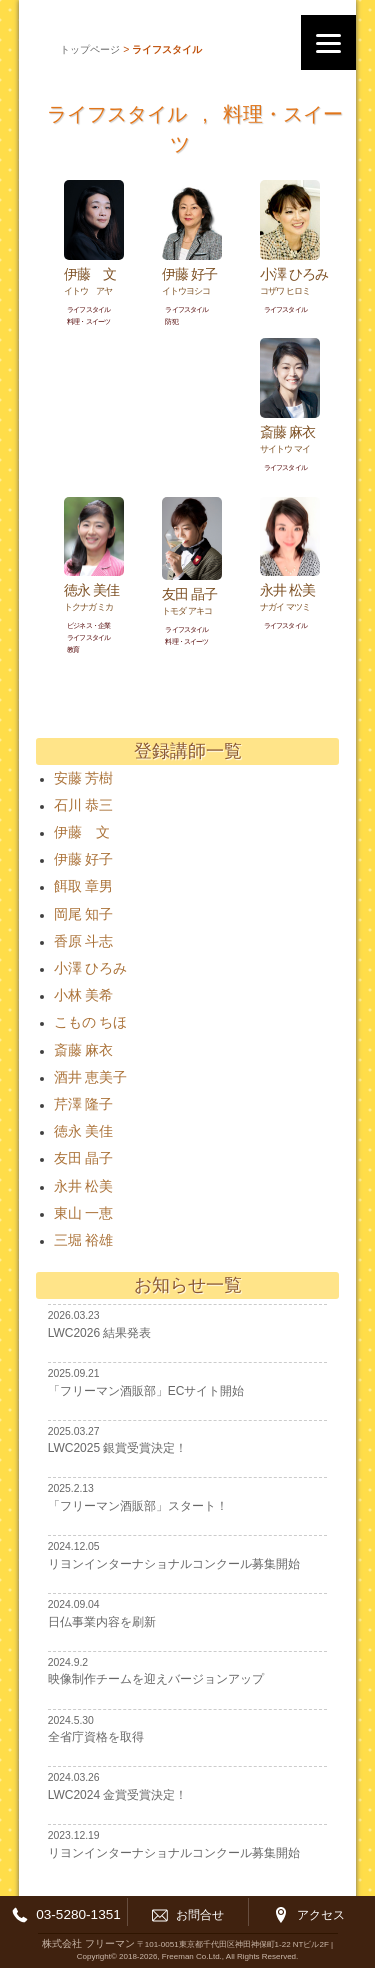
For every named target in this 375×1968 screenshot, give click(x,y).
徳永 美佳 (83, 1131)
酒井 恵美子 (90, 1077)
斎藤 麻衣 (83, 1050)
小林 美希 (83, 995)
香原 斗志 (83, 941)
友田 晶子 (83, 1158)
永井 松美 (83, 1186)
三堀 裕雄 (83, 1240)
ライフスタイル (117, 114)
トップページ (90, 49)
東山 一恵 (83, 1213)
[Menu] (328, 42)
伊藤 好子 (83, 859)
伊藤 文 (82, 832)
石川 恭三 (83, 805)
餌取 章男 (83, 886)
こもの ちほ (90, 1022)
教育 (73, 649)
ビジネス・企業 (88, 625)
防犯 (171, 321)
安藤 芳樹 (83, 778)
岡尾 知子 (83, 914)
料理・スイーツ (88, 321)
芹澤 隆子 (83, 1104)
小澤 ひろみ (90, 968)
